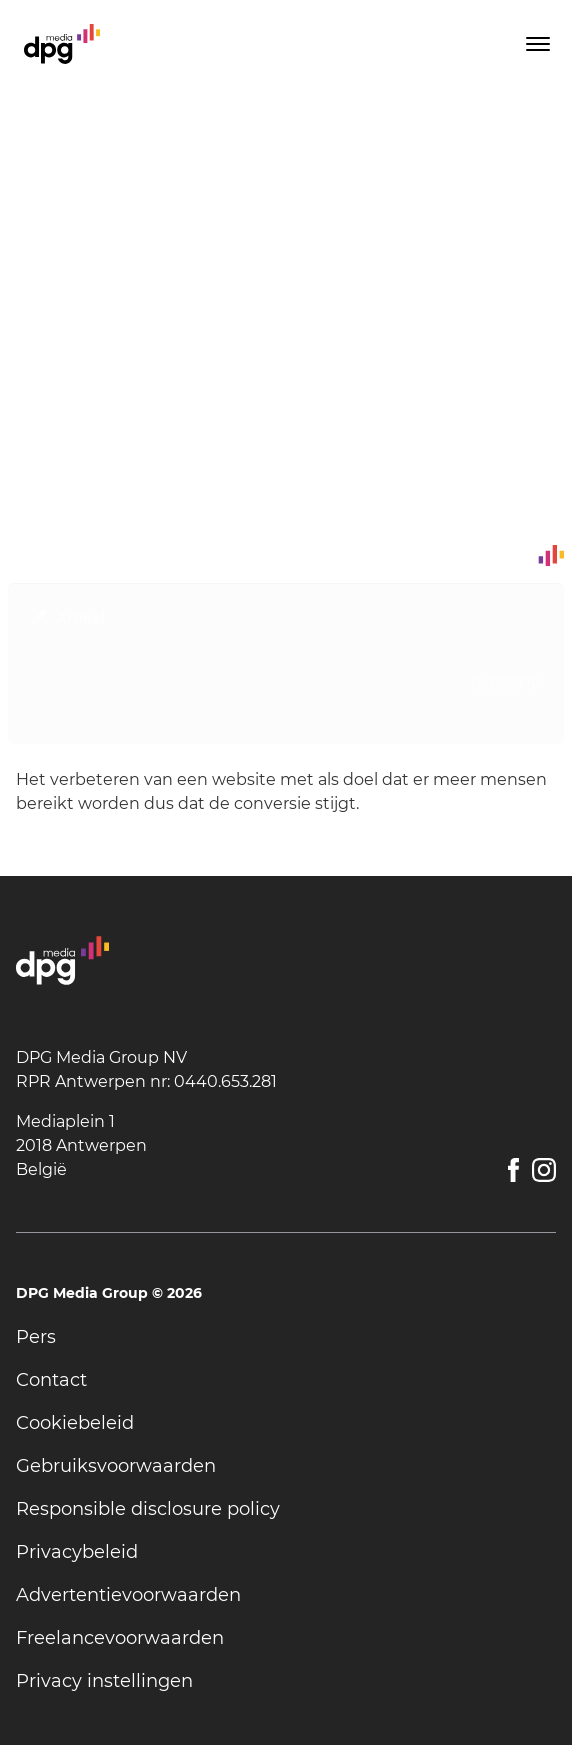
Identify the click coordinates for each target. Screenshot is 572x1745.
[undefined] (286, 1337)
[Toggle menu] (536, 44)
